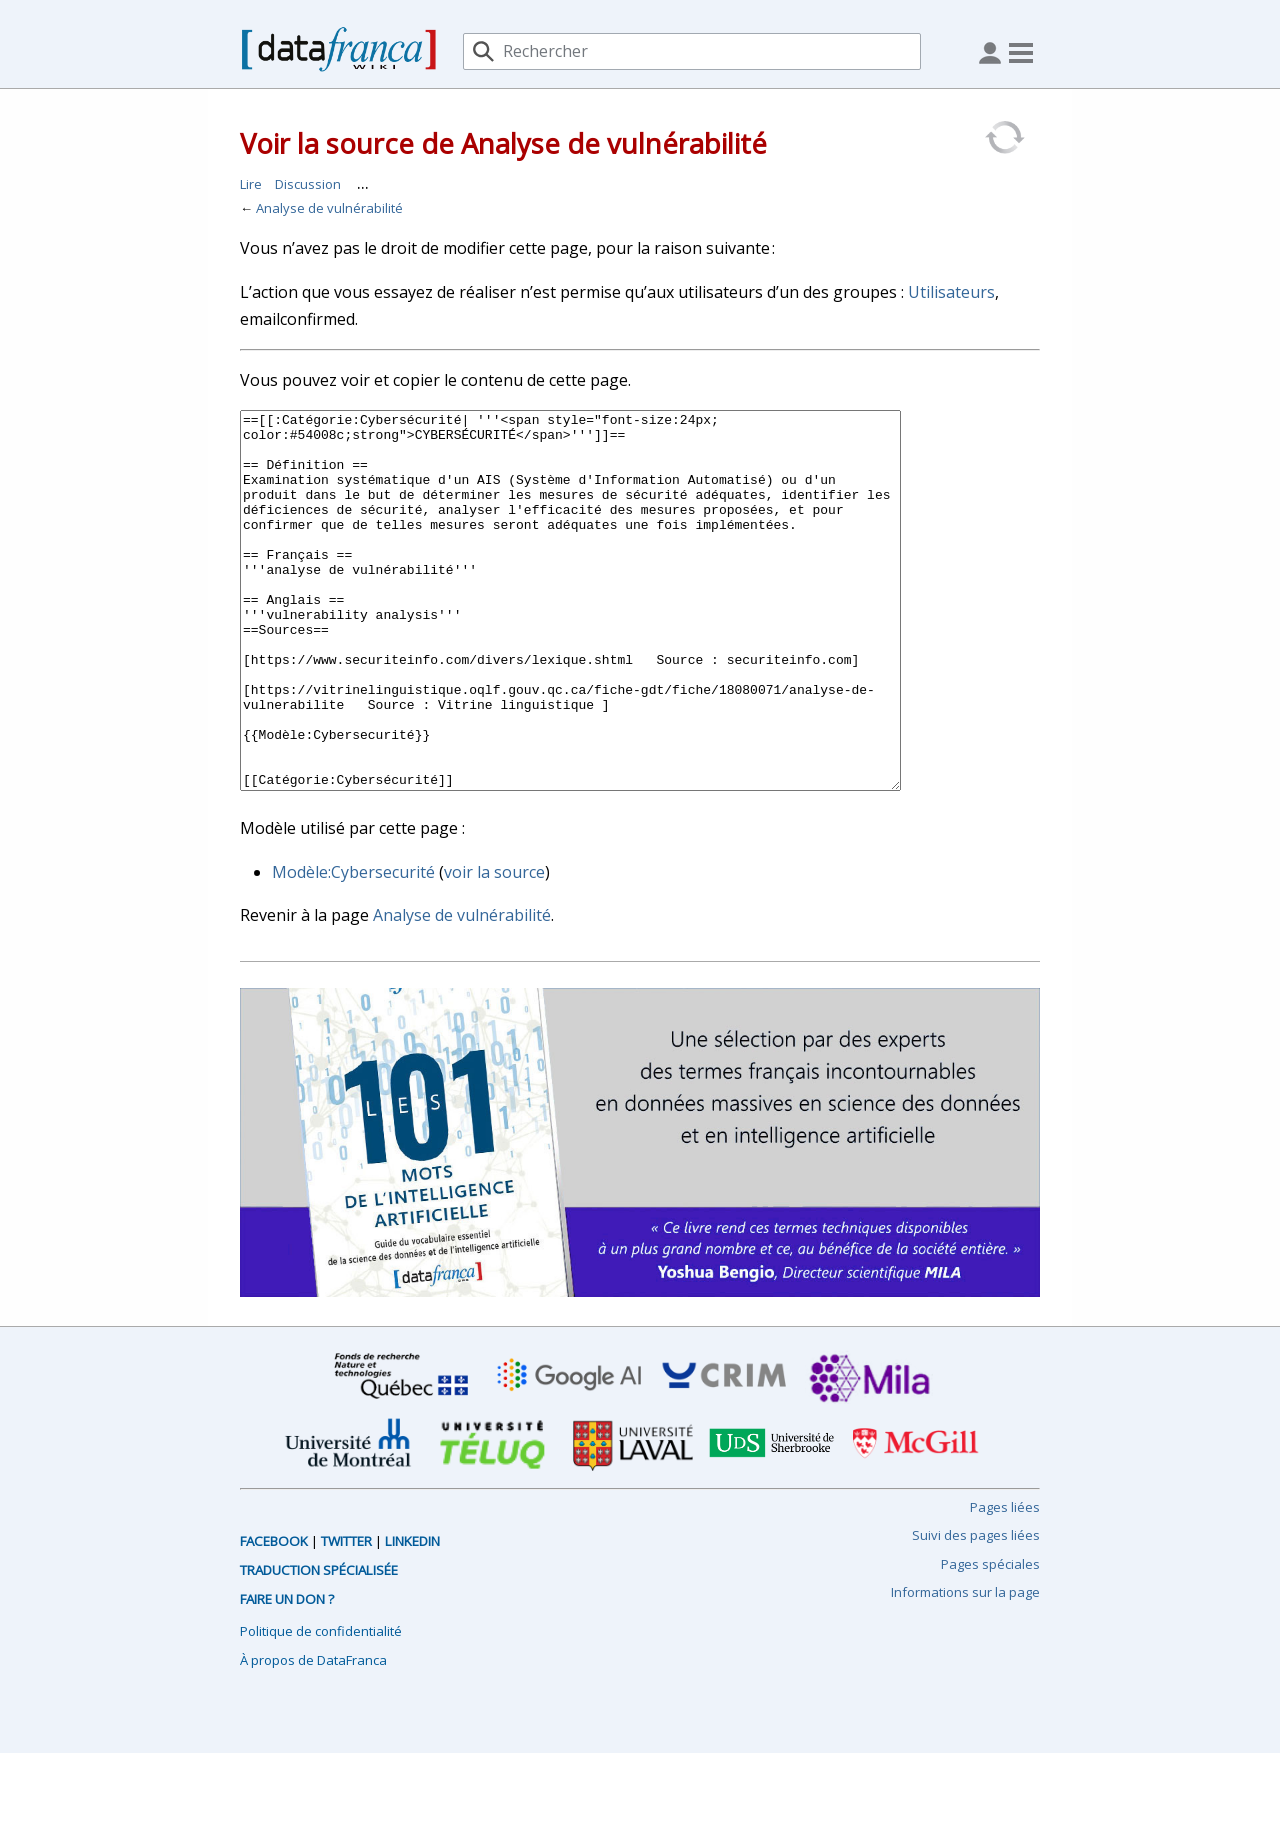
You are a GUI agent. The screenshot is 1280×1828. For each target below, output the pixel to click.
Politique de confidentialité (321, 1706)
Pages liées (1005, 1582)
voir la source (494, 947)
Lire (251, 184)
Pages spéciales (990, 1639)
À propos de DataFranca (313, 1735)
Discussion (308, 184)
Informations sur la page (965, 1667)
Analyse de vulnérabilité (329, 208)
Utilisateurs (951, 292)
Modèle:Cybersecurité (353, 947)
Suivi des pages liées (976, 1610)
